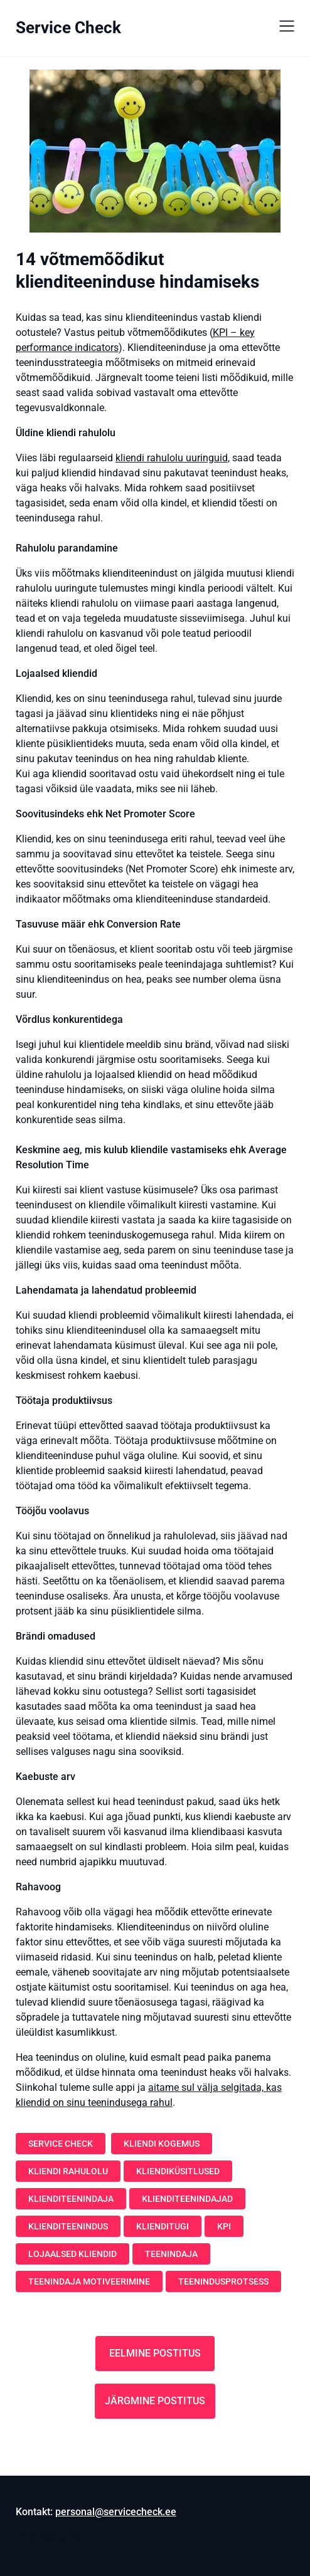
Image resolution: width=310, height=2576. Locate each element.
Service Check (68, 27)
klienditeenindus (68, 2226)
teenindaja (171, 2254)
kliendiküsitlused (178, 2171)
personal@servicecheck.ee (115, 2512)
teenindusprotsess (223, 2281)
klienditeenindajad (187, 2199)
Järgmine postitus (155, 2401)
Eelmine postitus (155, 2353)
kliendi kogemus (162, 2144)
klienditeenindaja (71, 2199)
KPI (224, 2226)
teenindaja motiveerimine (89, 2281)
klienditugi (162, 2226)
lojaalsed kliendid (72, 2254)
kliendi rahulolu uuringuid (171, 458)
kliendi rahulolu (68, 2171)
